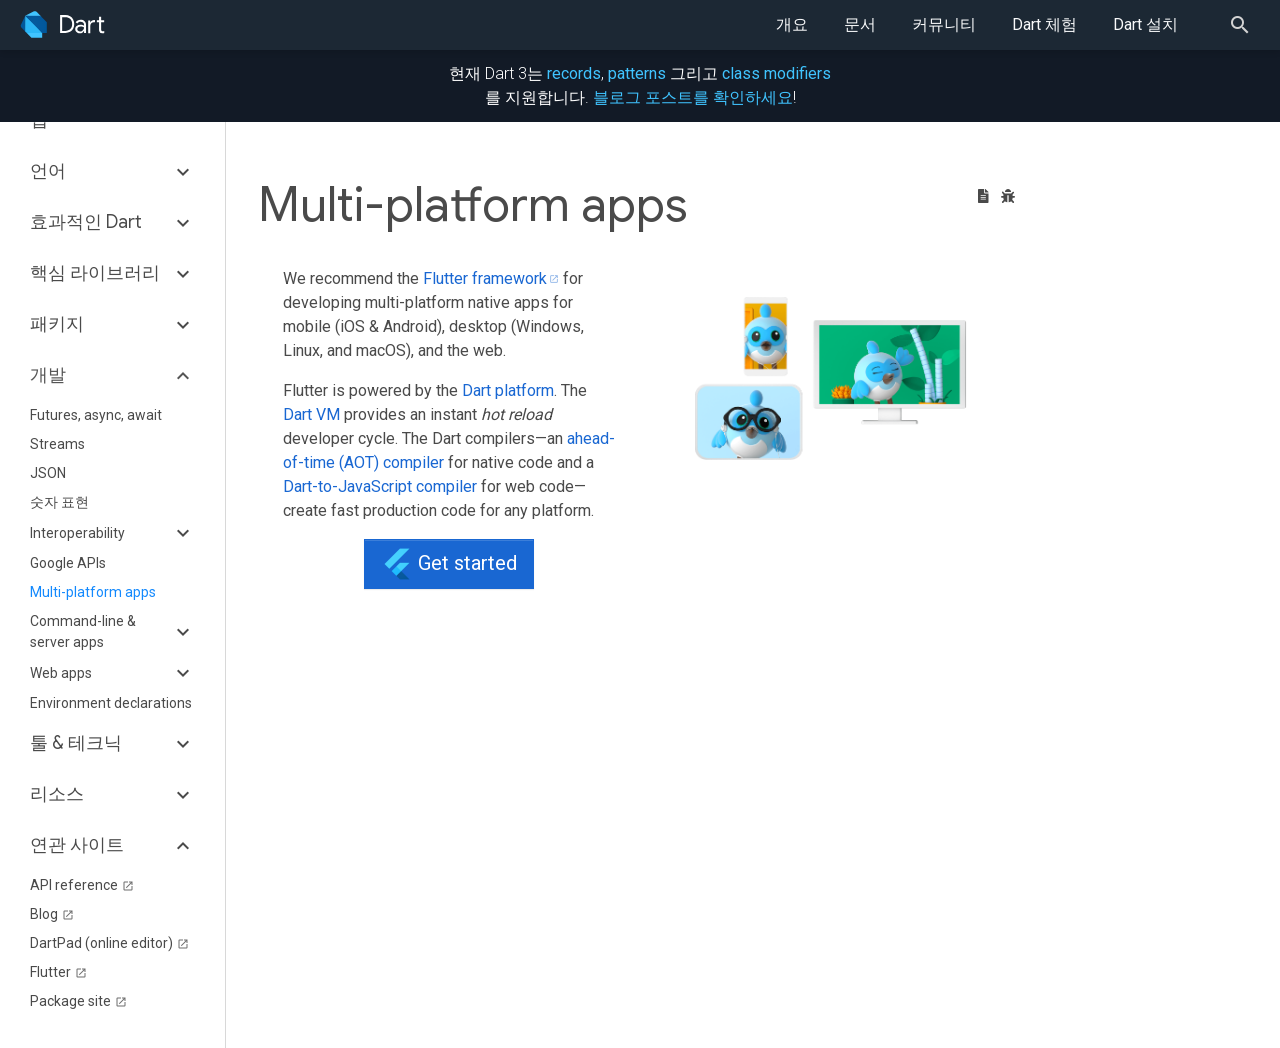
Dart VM (311, 414)
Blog (52, 914)
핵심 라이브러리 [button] (95, 273)
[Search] (1246, 25)
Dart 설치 (1145, 24)
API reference (82, 885)
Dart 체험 (1044, 24)
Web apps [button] (61, 673)
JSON (48, 473)
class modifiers (776, 73)
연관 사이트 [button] (77, 845)
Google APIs (68, 563)
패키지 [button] (57, 324)
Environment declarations (111, 703)
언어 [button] (48, 171)
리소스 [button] (57, 794)
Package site (78, 1001)
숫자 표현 (59, 502)
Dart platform (508, 390)
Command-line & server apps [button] (83, 631)
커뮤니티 (944, 24)
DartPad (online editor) (109, 943)
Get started (449, 564)
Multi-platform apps (93, 592)
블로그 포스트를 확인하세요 (693, 97)
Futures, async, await (96, 415)
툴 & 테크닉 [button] (76, 743)
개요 (792, 24)
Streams (57, 444)
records (574, 73)
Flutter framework (485, 278)
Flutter (58, 972)
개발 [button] (48, 375)
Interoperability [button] (77, 533)
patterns (637, 73)
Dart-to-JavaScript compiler (380, 486)
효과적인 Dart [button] (86, 222)
